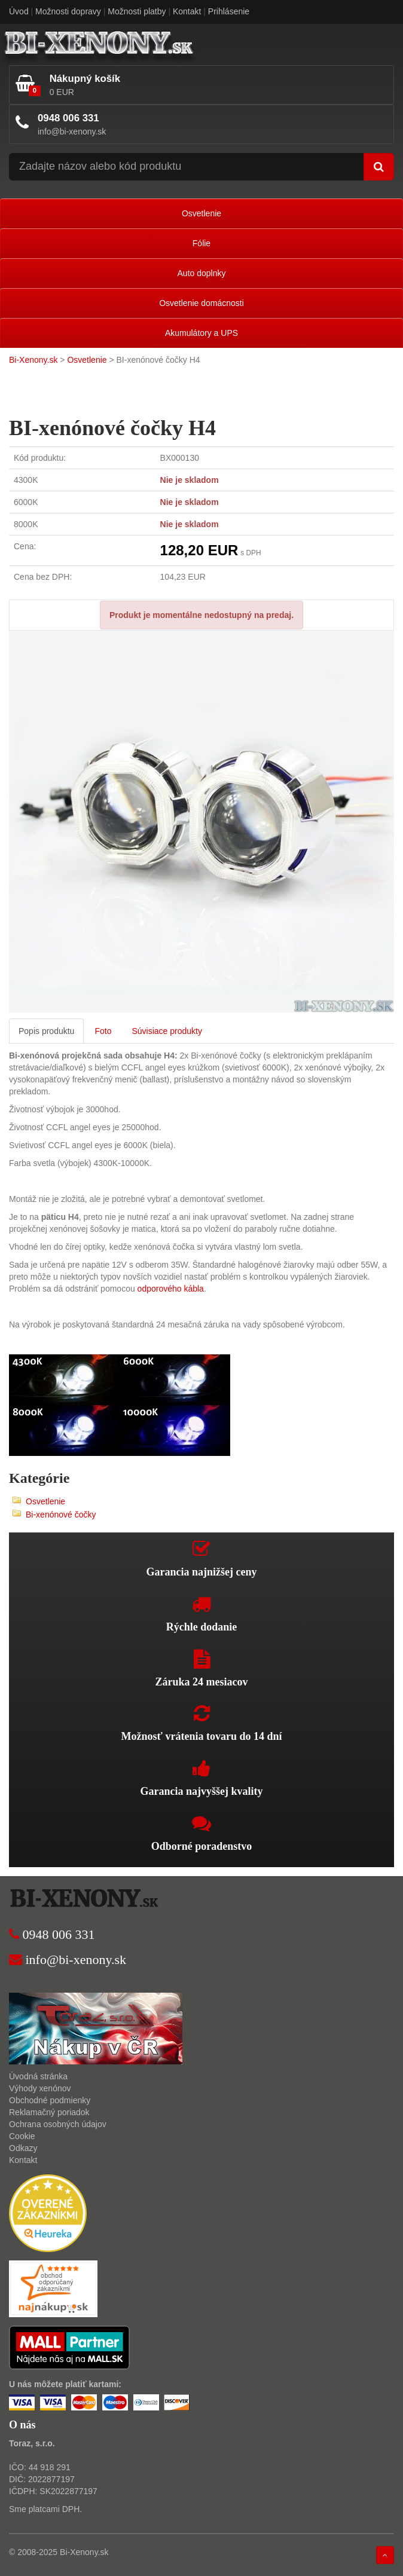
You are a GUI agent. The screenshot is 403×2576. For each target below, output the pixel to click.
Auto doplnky (202, 273)
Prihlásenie (228, 11)
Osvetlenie (201, 213)
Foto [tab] (102, 1031)
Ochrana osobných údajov (57, 2124)
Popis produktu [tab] (46, 1031)
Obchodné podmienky (49, 2100)
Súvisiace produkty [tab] (167, 1031)
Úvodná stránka (38, 2076)
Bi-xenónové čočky (61, 1514)
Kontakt (187, 11)
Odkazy (23, 2148)
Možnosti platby (137, 11)
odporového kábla (171, 1288)
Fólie (201, 243)
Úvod (19, 11)
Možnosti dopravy (68, 11)
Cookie (22, 2136)
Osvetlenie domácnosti (201, 303)
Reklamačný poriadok (49, 2112)
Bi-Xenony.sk (33, 360)
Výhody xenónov (40, 2088)
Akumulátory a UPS (201, 333)
